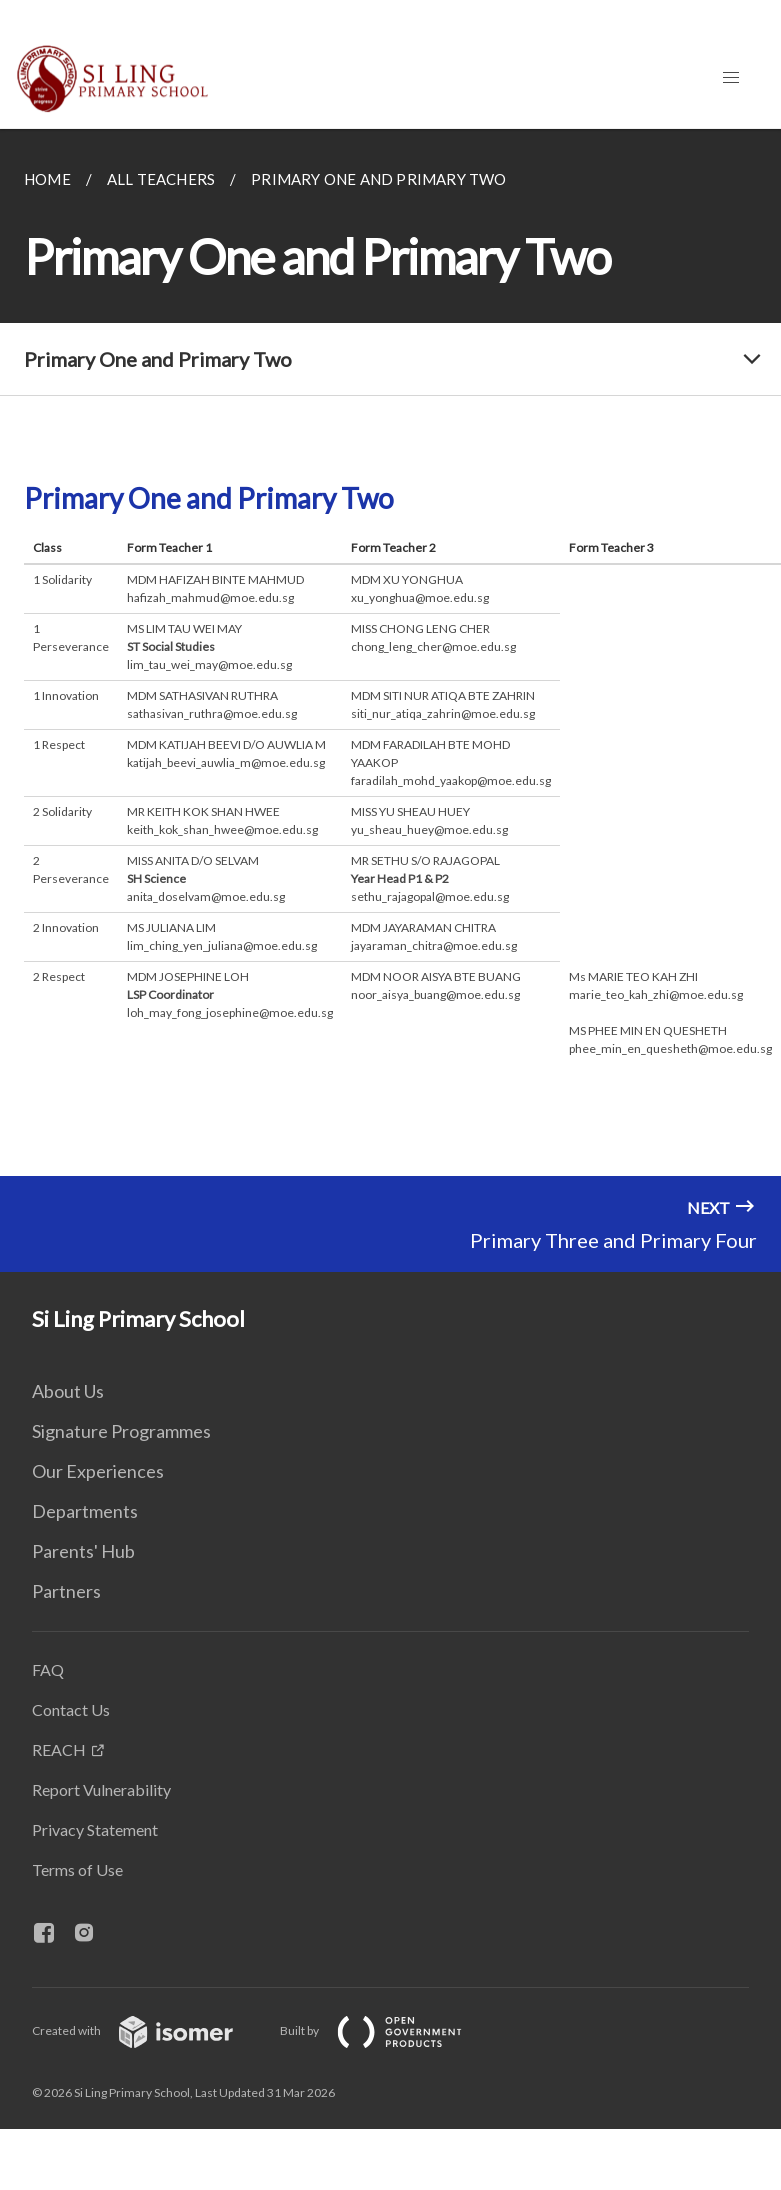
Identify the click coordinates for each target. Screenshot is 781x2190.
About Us (68, 1391)
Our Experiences (98, 1471)
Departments (85, 1511)
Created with (148, 2030)
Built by (387, 2030)
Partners (66, 1591)
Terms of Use (77, 1869)
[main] (390, 652)
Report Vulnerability (101, 1789)
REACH (59, 1749)
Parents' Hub (83, 1551)
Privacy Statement (95, 1829)
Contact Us (71, 1709)
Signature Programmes (121, 1431)
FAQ (48, 1669)
